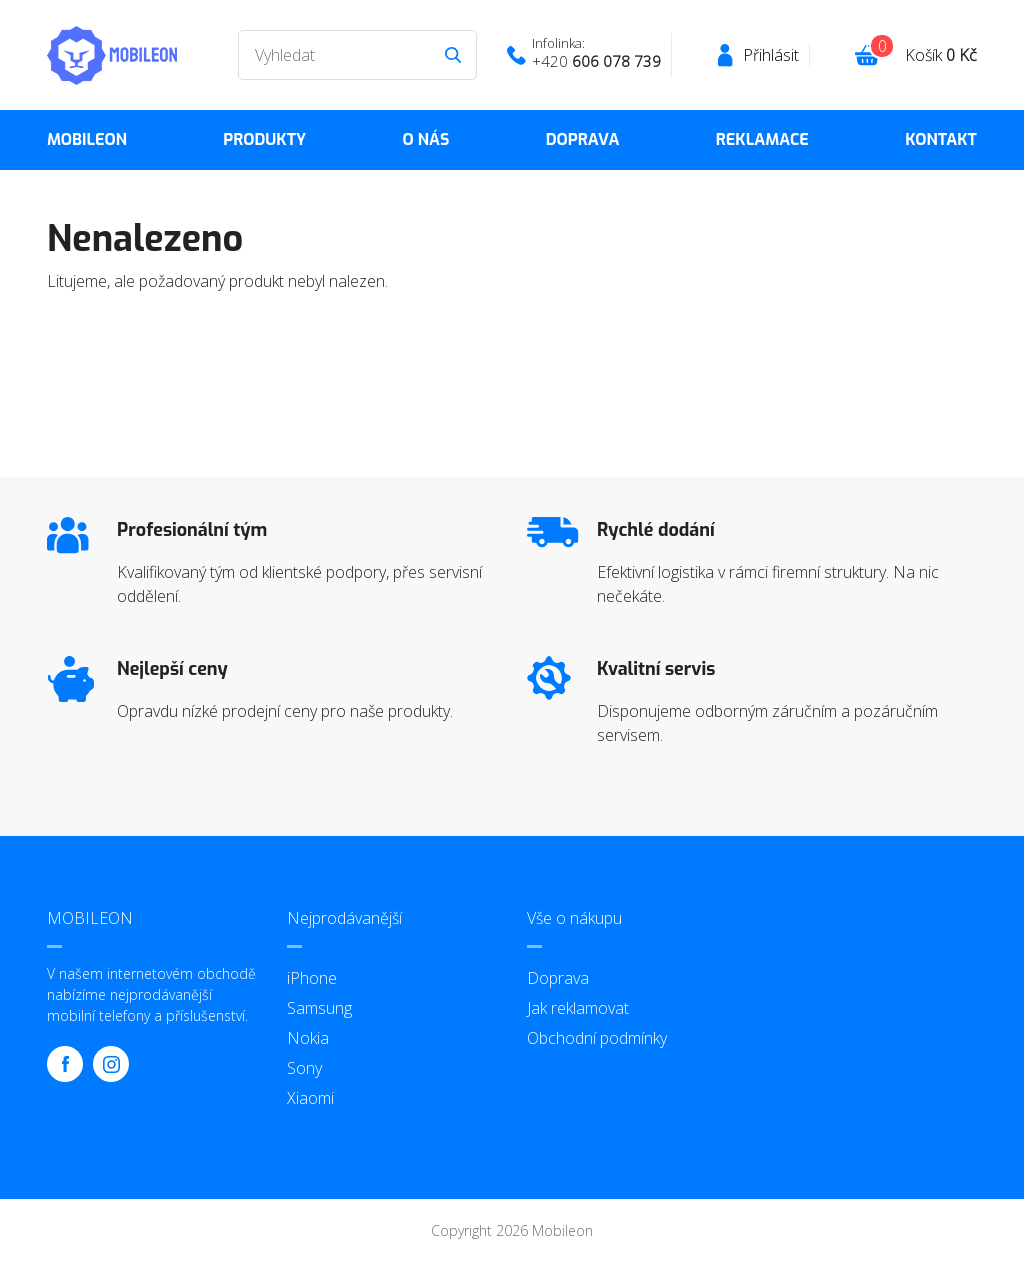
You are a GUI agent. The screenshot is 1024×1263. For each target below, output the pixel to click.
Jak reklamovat (578, 1008)
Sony (304, 1068)
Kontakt (941, 139)
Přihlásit (771, 55)
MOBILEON (87, 139)
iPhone (312, 978)
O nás (425, 139)
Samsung (319, 1008)
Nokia (308, 1038)
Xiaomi (310, 1098)
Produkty (264, 139)
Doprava (583, 139)
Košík (941, 55)
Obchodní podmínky (597, 1038)
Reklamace (762, 139)
